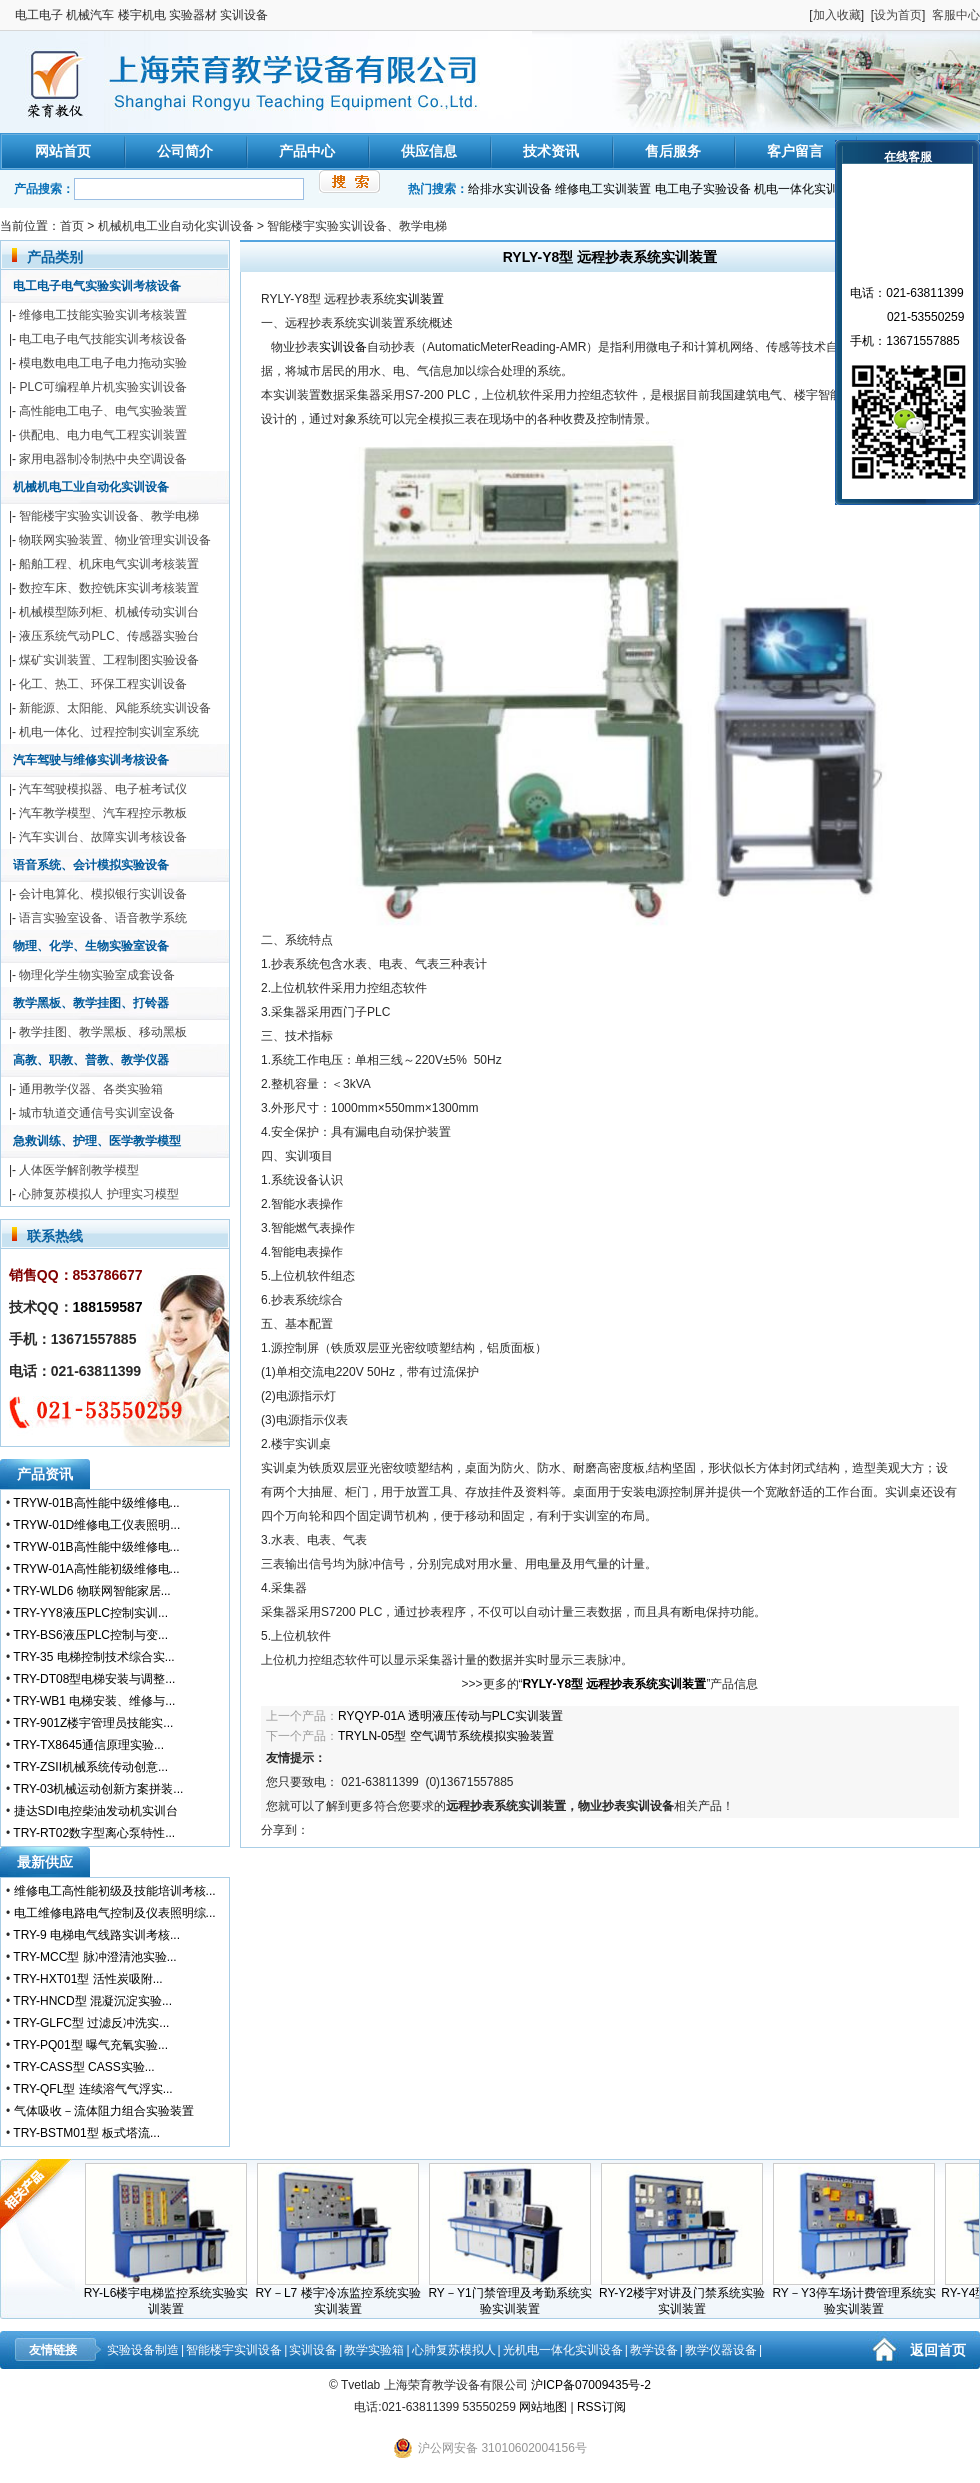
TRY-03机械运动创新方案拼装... (98, 1789)
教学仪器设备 (721, 2350)
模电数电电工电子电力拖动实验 (103, 363)
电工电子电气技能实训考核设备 (103, 339)
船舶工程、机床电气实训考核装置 (109, 564)
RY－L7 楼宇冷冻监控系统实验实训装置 (343, 2295)
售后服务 (673, 151)
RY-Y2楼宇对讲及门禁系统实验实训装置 (688, 2295)
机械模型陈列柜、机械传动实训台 (109, 612)
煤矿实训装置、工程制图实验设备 (109, 660)
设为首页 (898, 15)
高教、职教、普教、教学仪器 (91, 1060)
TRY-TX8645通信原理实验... (88, 1745)
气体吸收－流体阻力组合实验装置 (104, 2111)
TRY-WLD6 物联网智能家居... (91, 1591)
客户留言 (795, 151)
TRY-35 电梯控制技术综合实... (93, 1657)
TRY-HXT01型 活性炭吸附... (87, 1979)
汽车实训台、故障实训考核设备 (103, 837)
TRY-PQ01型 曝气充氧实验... (90, 2045)
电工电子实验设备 (703, 189)
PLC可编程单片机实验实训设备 (102, 387)
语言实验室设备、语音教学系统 (103, 918)
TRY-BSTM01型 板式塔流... (86, 2133)
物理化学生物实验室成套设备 (97, 975)
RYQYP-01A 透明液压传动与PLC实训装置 (450, 1716)
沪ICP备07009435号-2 (591, 2385)
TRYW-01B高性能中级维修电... (96, 1503)
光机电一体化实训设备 (563, 2350)
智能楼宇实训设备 (234, 2350)
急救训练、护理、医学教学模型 (97, 1141)
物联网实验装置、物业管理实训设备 (115, 540)
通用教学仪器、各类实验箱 (91, 1089)
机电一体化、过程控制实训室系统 (109, 732)
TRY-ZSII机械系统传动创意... (90, 1767)
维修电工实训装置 (603, 189)
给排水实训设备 (510, 189)
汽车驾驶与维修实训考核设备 (91, 760)
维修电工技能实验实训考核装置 (103, 315)
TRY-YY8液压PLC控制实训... (90, 1613)
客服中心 (956, 15)
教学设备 (654, 2350)
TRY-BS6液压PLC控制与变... (90, 1635)
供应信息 (429, 151)
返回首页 (938, 2350)
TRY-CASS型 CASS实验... (83, 2067)
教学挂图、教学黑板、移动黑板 (103, 1032)
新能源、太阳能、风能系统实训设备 (115, 708)
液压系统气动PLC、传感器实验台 (108, 636)
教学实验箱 (374, 2350)
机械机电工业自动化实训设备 (176, 226)
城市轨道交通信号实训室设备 (97, 1113)
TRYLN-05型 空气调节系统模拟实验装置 (446, 1736)
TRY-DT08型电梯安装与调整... (94, 1679)
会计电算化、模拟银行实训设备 (103, 894)
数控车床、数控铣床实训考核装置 (109, 588)
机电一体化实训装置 (808, 189)
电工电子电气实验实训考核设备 (97, 286)
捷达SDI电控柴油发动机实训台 (96, 1811)
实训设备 (343, 347)
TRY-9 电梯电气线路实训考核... (96, 1935)
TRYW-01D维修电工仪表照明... (96, 1525)
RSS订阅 (601, 2407)
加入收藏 (837, 15)
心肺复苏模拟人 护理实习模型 (98, 1194)
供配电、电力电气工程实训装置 (103, 435)
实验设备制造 (143, 2350)
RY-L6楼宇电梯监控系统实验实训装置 (172, 2295)
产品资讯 (45, 1474)
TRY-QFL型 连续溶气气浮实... (92, 2089)
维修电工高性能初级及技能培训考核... (115, 1891)
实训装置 (420, 299)
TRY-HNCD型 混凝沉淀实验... (92, 2001)
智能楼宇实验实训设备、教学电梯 (357, 226)
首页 (72, 226)
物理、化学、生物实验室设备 (91, 946)
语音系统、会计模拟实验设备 (91, 865)
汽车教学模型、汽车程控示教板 (103, 813)
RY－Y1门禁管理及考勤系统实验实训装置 (515, 2295)
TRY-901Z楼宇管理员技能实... (93, 1723)
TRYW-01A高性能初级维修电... (96, 1569)
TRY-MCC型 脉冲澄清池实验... (94, 1957)
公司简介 (185, 151)
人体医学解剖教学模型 (79, 1170)
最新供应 (45, 1862)
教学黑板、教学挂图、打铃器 (91, 1003)
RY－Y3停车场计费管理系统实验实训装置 (859, 2295)
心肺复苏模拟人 (454, 2350)
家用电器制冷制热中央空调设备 (103, 459)
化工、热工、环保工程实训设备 (103, 684)
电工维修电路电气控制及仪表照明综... (115, 1913)
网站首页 (63, 151)
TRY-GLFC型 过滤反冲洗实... (91, 2023)
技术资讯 (551, 151)
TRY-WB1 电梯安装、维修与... (94, 1701)
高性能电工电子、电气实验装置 (103, 411)
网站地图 (543, 2407)
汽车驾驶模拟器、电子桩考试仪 (103, 789)
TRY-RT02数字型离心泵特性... (94, 1833)
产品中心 (307, 151)
